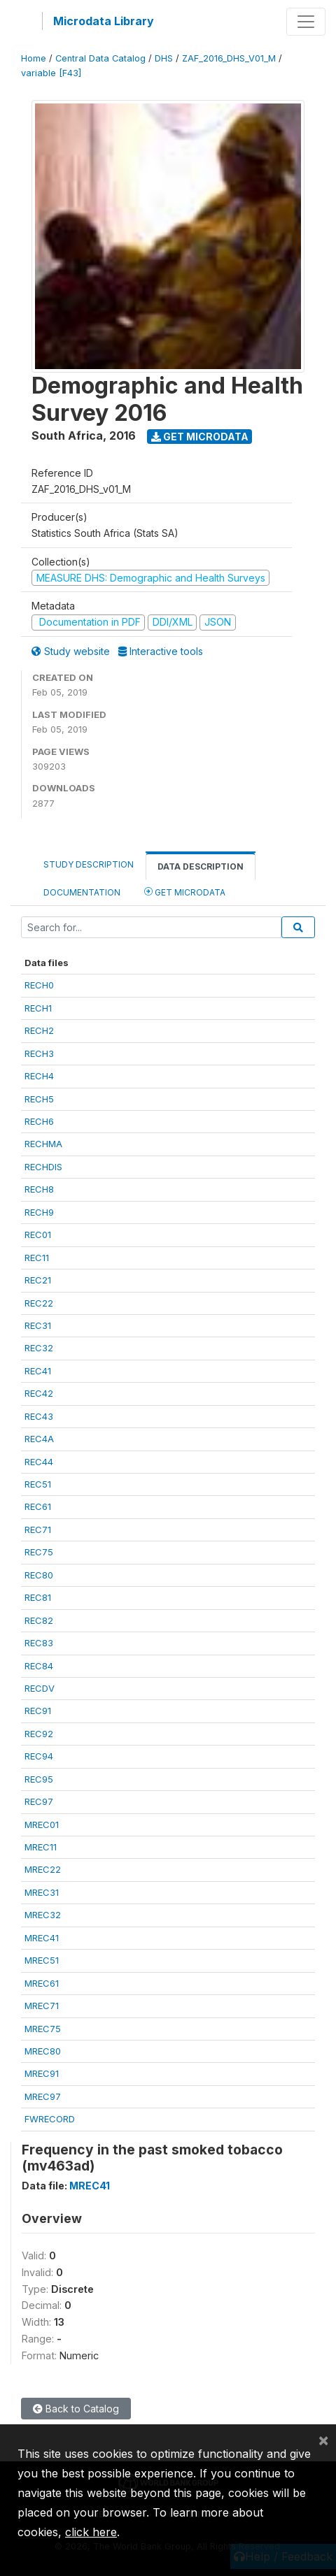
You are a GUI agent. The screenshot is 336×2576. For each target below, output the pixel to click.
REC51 (37, 1484)
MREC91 (41, 2073)
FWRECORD (49, 2118)
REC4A (39, 1438)
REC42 (38, 1393)
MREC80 (42, 2051)
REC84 (38, 1665)
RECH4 (39, 1075)
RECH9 (39, 1212)
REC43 (38, 1416)
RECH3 (39, 1053)
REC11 (36, 1257)
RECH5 (39, 1098)
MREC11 (40, 1846)
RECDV (39, 1688)
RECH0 (39, 985)
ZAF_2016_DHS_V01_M (229, 58)
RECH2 (39, 1030)
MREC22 (42, 1869)
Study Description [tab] (88, 864)
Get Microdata (199, 436)
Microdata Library (103, 21)
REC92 (38, 1733)
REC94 (38, 1756)
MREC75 (42, 2028)
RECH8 (39, 1189)
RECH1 (38, 1008)
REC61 (37, 1506)
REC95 (38, 1779)
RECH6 (39, 1121)
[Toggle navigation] (306, 22)
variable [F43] (51, 73)
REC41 (37, 1370)
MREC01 (41, 1824)
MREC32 (42, 1914)
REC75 (38, 1551)
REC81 (37, 1597)
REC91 (37, 1710)
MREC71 (41, 2005)
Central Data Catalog (100, 58)
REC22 (38, 1303)
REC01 (37, 1234)
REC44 (38, 1461)
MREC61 (41, 1983)
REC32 (38, 1347)
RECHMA (43, 1143)
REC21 (37, 1280)
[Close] (323, 2439)
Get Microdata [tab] (184, 892)
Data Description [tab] (201, 866)
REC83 (38, 1642)
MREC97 (42, 2096)
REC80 (38, 1575)
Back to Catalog (76, 2409)
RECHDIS (43, 1166)
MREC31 (41, 1892)
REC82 (38, 1620)
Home (33, 58)
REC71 (37, 1529)
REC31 (37, 1325)
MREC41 (41, 1937)
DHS (164, 58)
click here (91, 2532)
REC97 (38, 1801)
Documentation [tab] (81, 892)
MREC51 (41, 1960)
